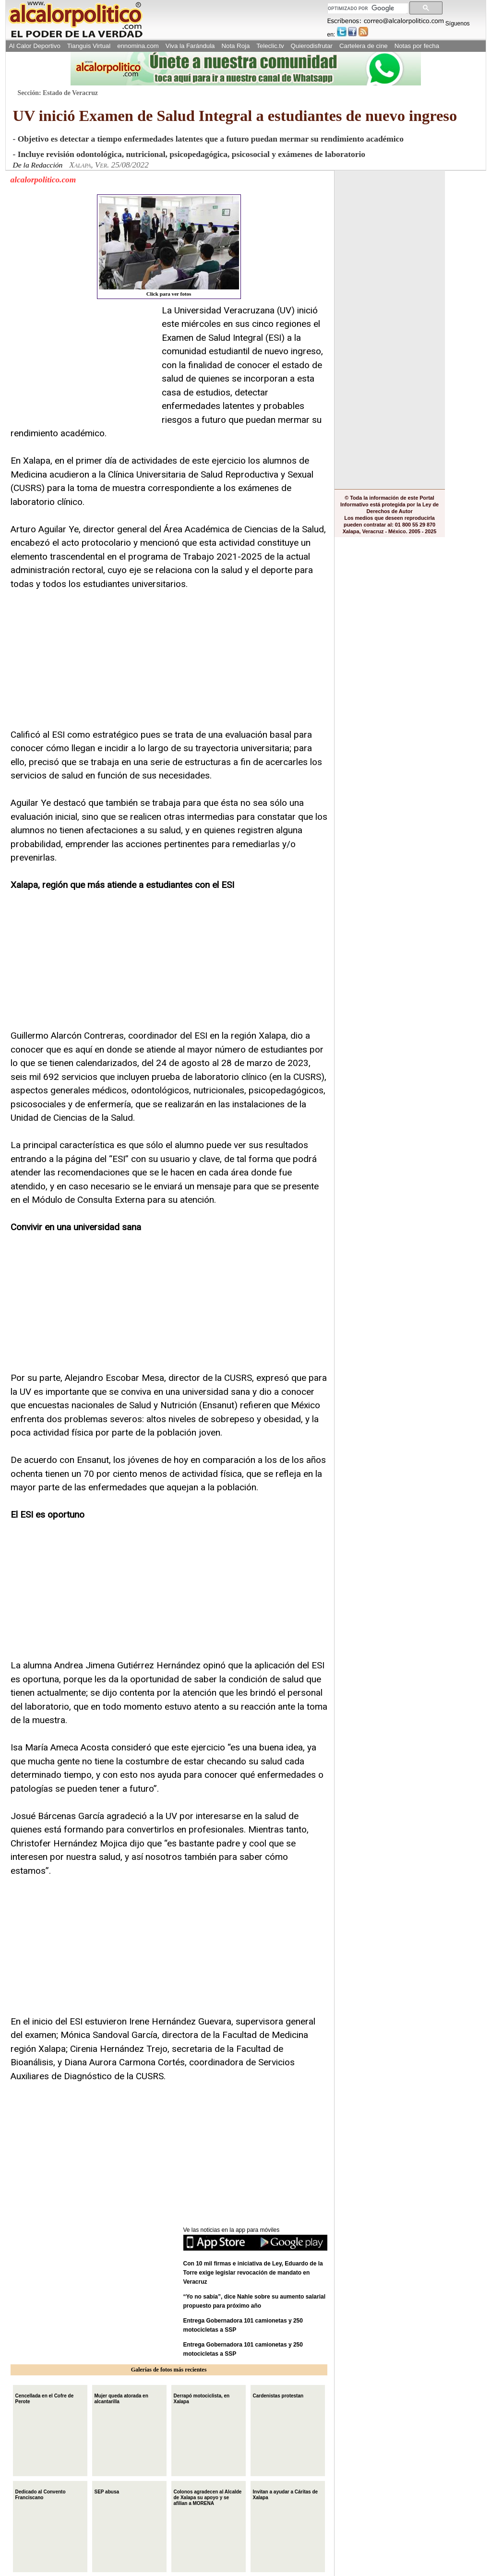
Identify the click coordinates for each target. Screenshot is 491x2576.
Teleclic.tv (270, 45)
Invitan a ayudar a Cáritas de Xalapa (285, 2493)
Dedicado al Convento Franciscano (40, 2493)
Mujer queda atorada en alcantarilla (121, 2397)
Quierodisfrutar (312, 45)
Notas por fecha (417, 45)
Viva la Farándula (190, 45)
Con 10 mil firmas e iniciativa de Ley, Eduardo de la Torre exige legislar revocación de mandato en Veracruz (253, 2272)
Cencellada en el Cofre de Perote (44, 2397)
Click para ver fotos (169, 246)
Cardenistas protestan (278, 2394)
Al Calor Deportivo (34, 45)
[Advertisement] (83, 364)
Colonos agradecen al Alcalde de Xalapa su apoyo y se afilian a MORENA (208, 2496)
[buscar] (367, 8)
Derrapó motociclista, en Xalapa (202, 2397)
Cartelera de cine (363, 45)
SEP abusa (107, 2490)
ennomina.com (138, 45)
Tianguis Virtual (88, 45)
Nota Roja (235, 45)
